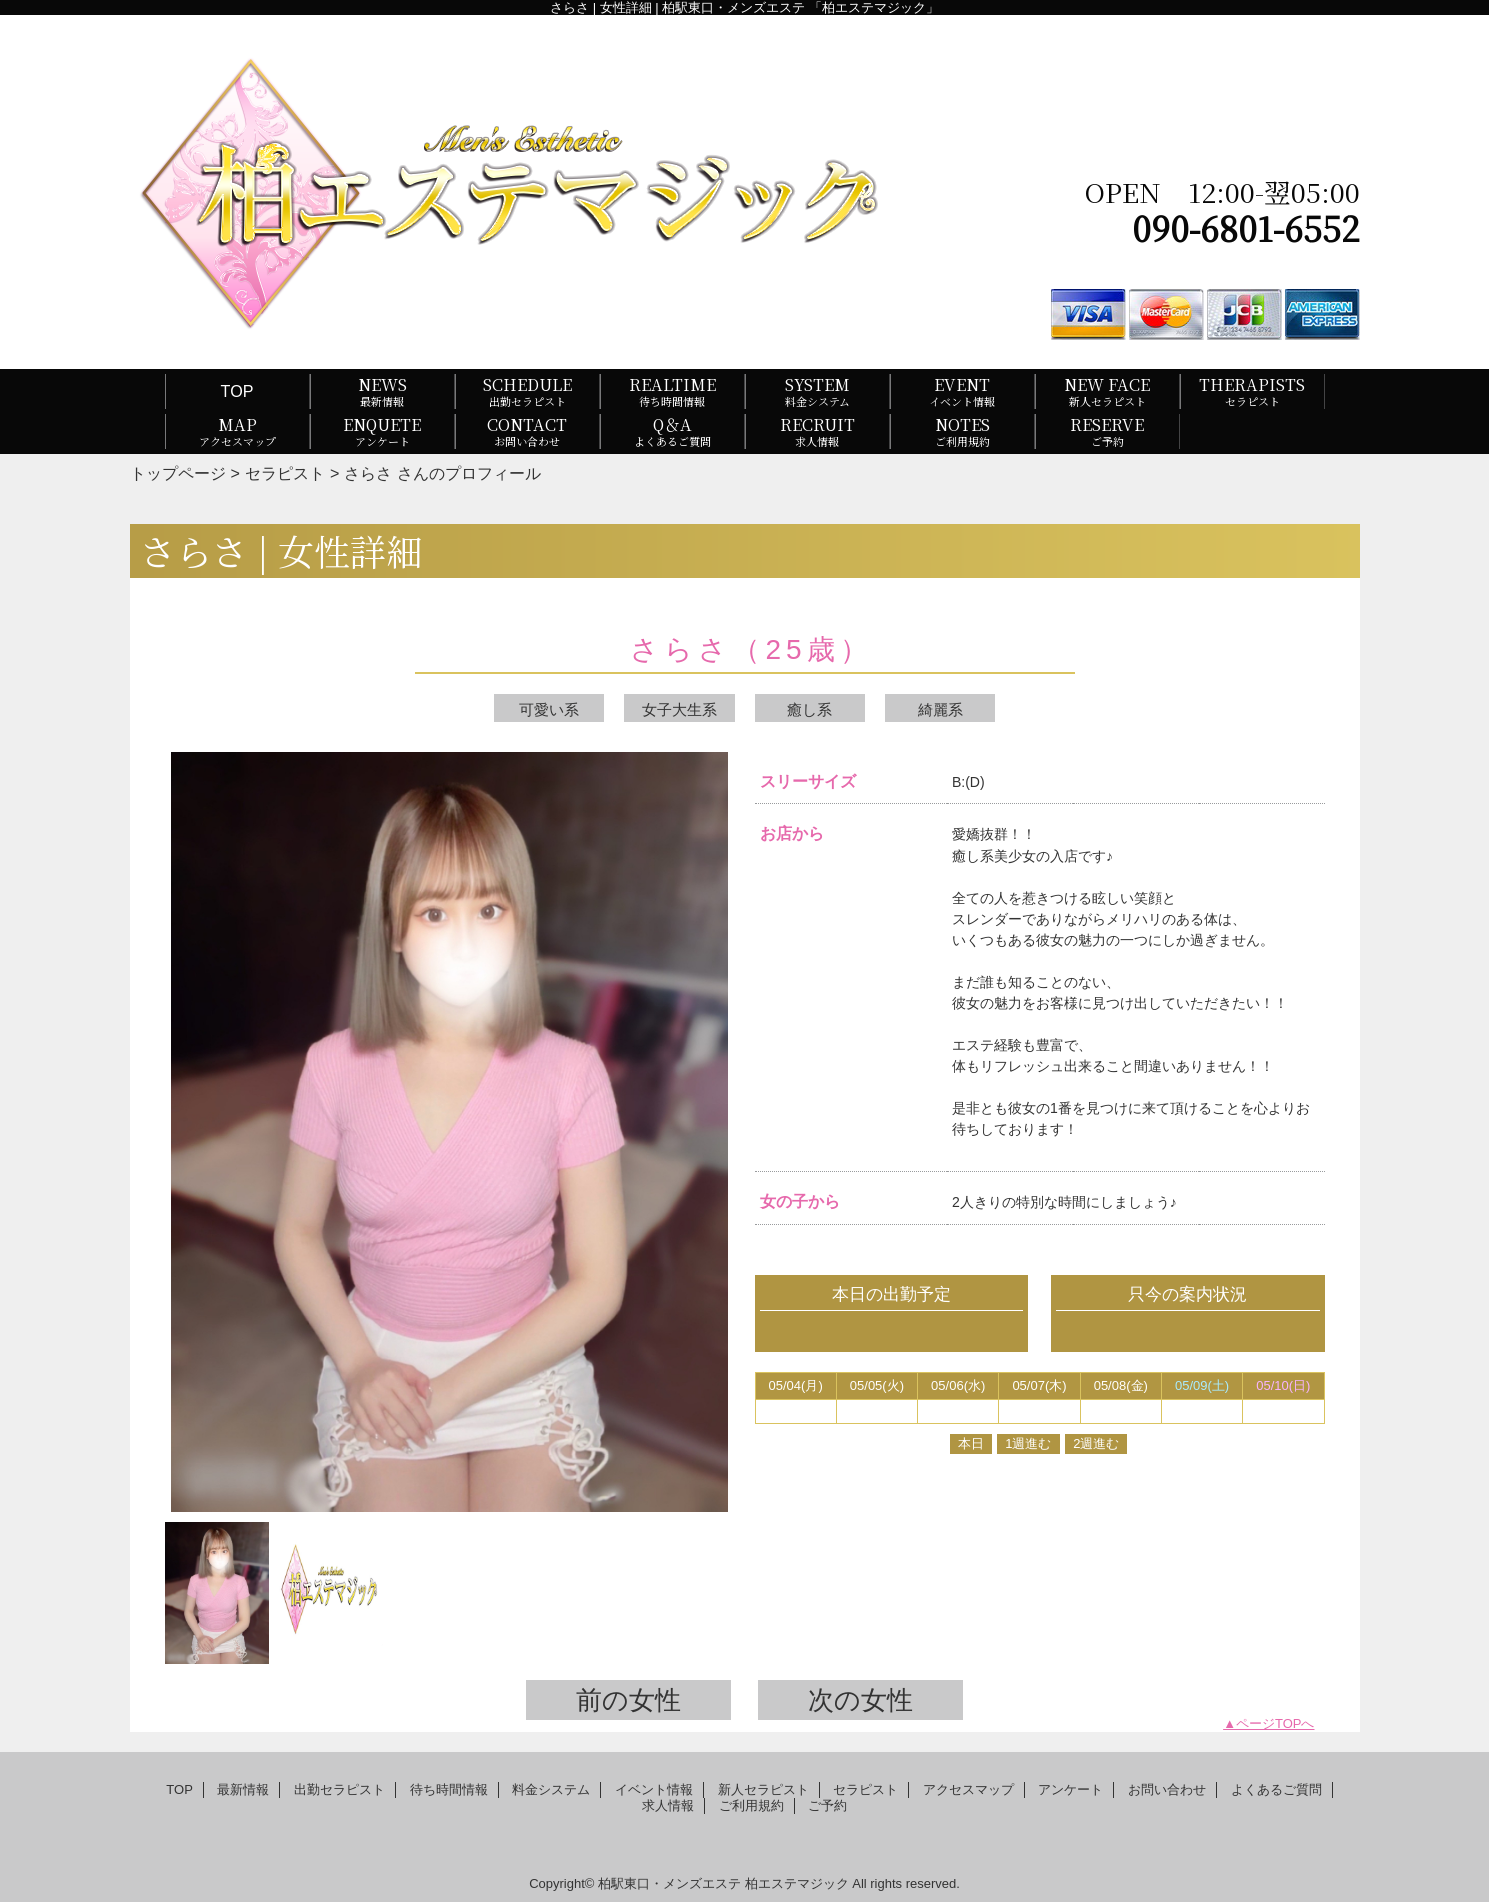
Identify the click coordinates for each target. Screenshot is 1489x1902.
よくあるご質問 (1276, 1789)
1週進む (1028, 1443)
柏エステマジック (797, 1883)
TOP (237, 391)
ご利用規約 (751, 1805)
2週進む (1096, 1443)
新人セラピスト (763, 1789)
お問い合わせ (1167, 1789)
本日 (971, 1443)
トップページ (178, 473)
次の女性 (860, 1700)
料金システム (551, 1789)
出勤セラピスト (339, 1789)
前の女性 (628, 1700)
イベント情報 (654, 1789)
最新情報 (243, 1789)
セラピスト (285, 473)
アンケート (1070, 1789)
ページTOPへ (1275, 1723)
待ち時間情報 (449, 1789)
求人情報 (668, 1805)
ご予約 (827, 1805)
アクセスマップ (968, 1789)
